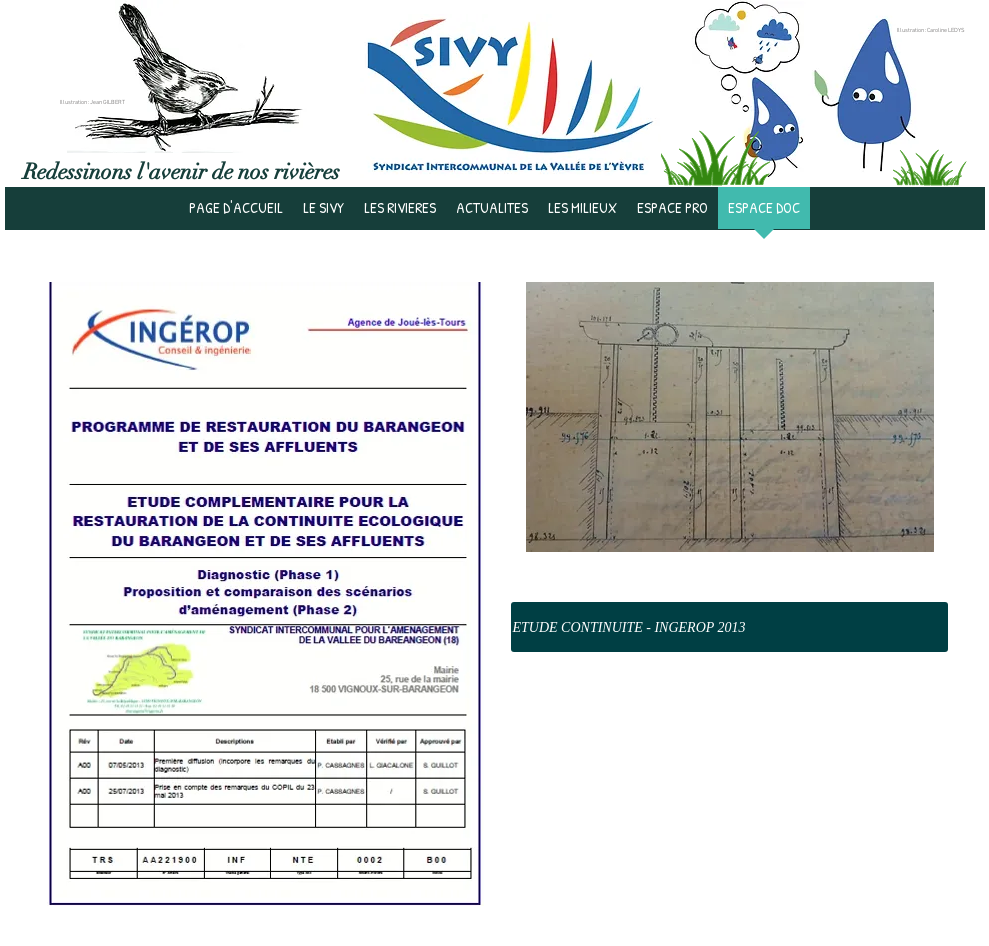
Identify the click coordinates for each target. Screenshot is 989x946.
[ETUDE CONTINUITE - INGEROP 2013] (729, 627)
